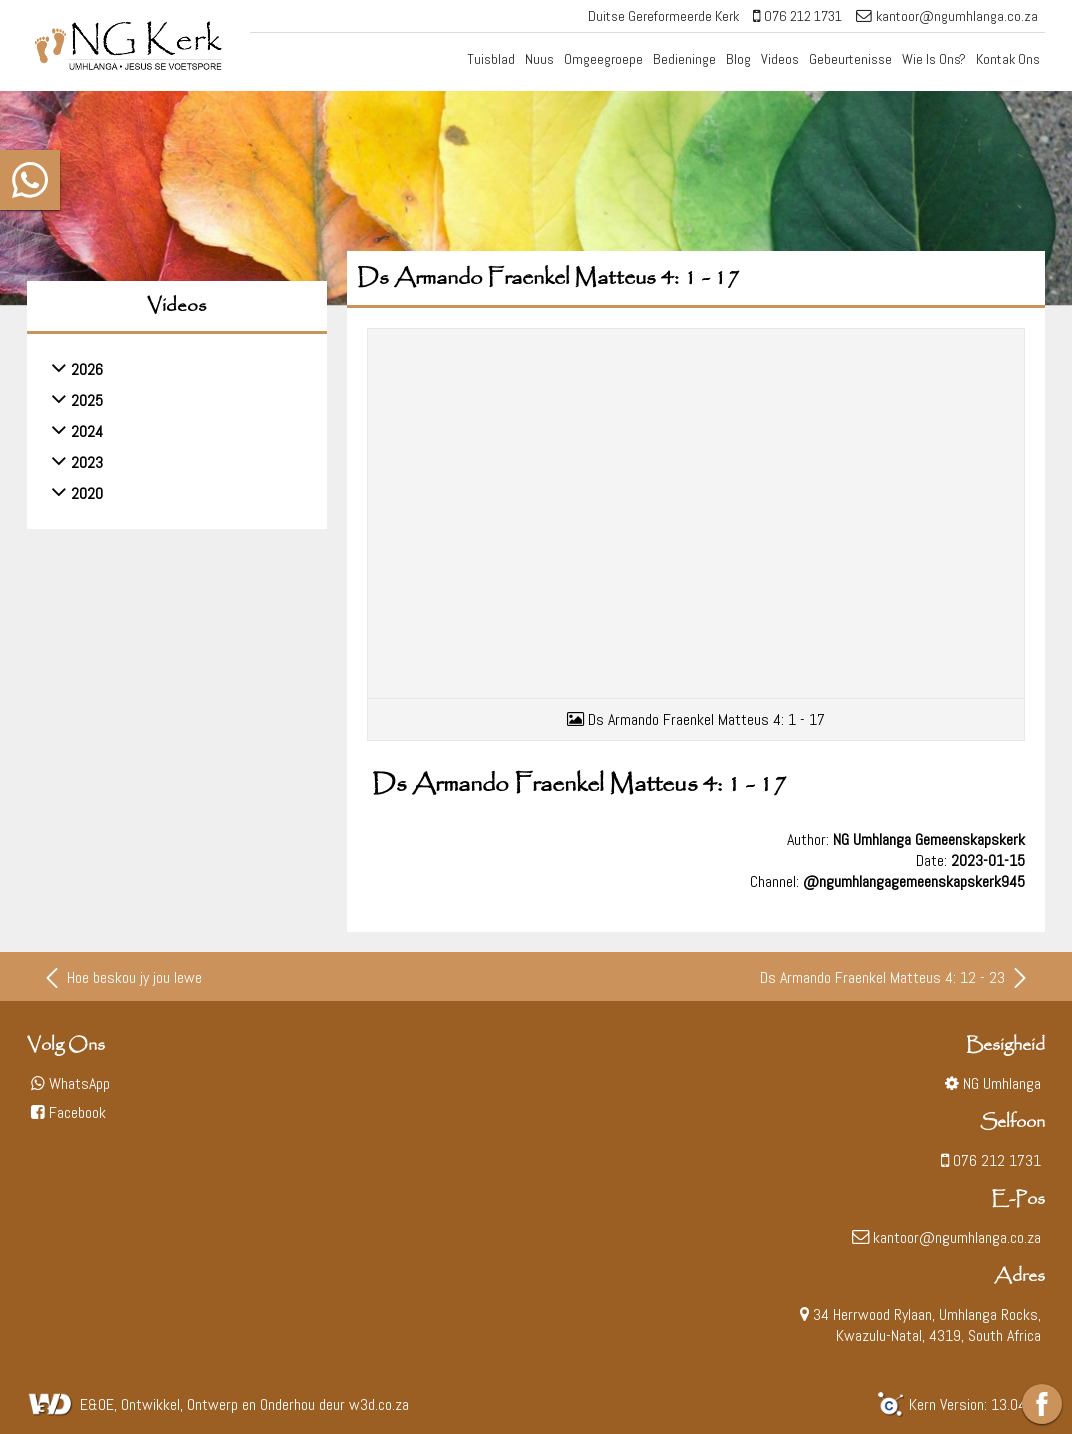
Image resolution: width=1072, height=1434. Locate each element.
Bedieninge (684, 59)
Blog (738, 59)
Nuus (539, 59)
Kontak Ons (1008, 59)
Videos (780, 59)
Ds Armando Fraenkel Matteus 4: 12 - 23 (895, 971)
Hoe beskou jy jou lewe (122, 971)
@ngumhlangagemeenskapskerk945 (914, 875)
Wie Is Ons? (934, 59)
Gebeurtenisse (850, 59)
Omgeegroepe (603, 59)
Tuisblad (491, 59)
